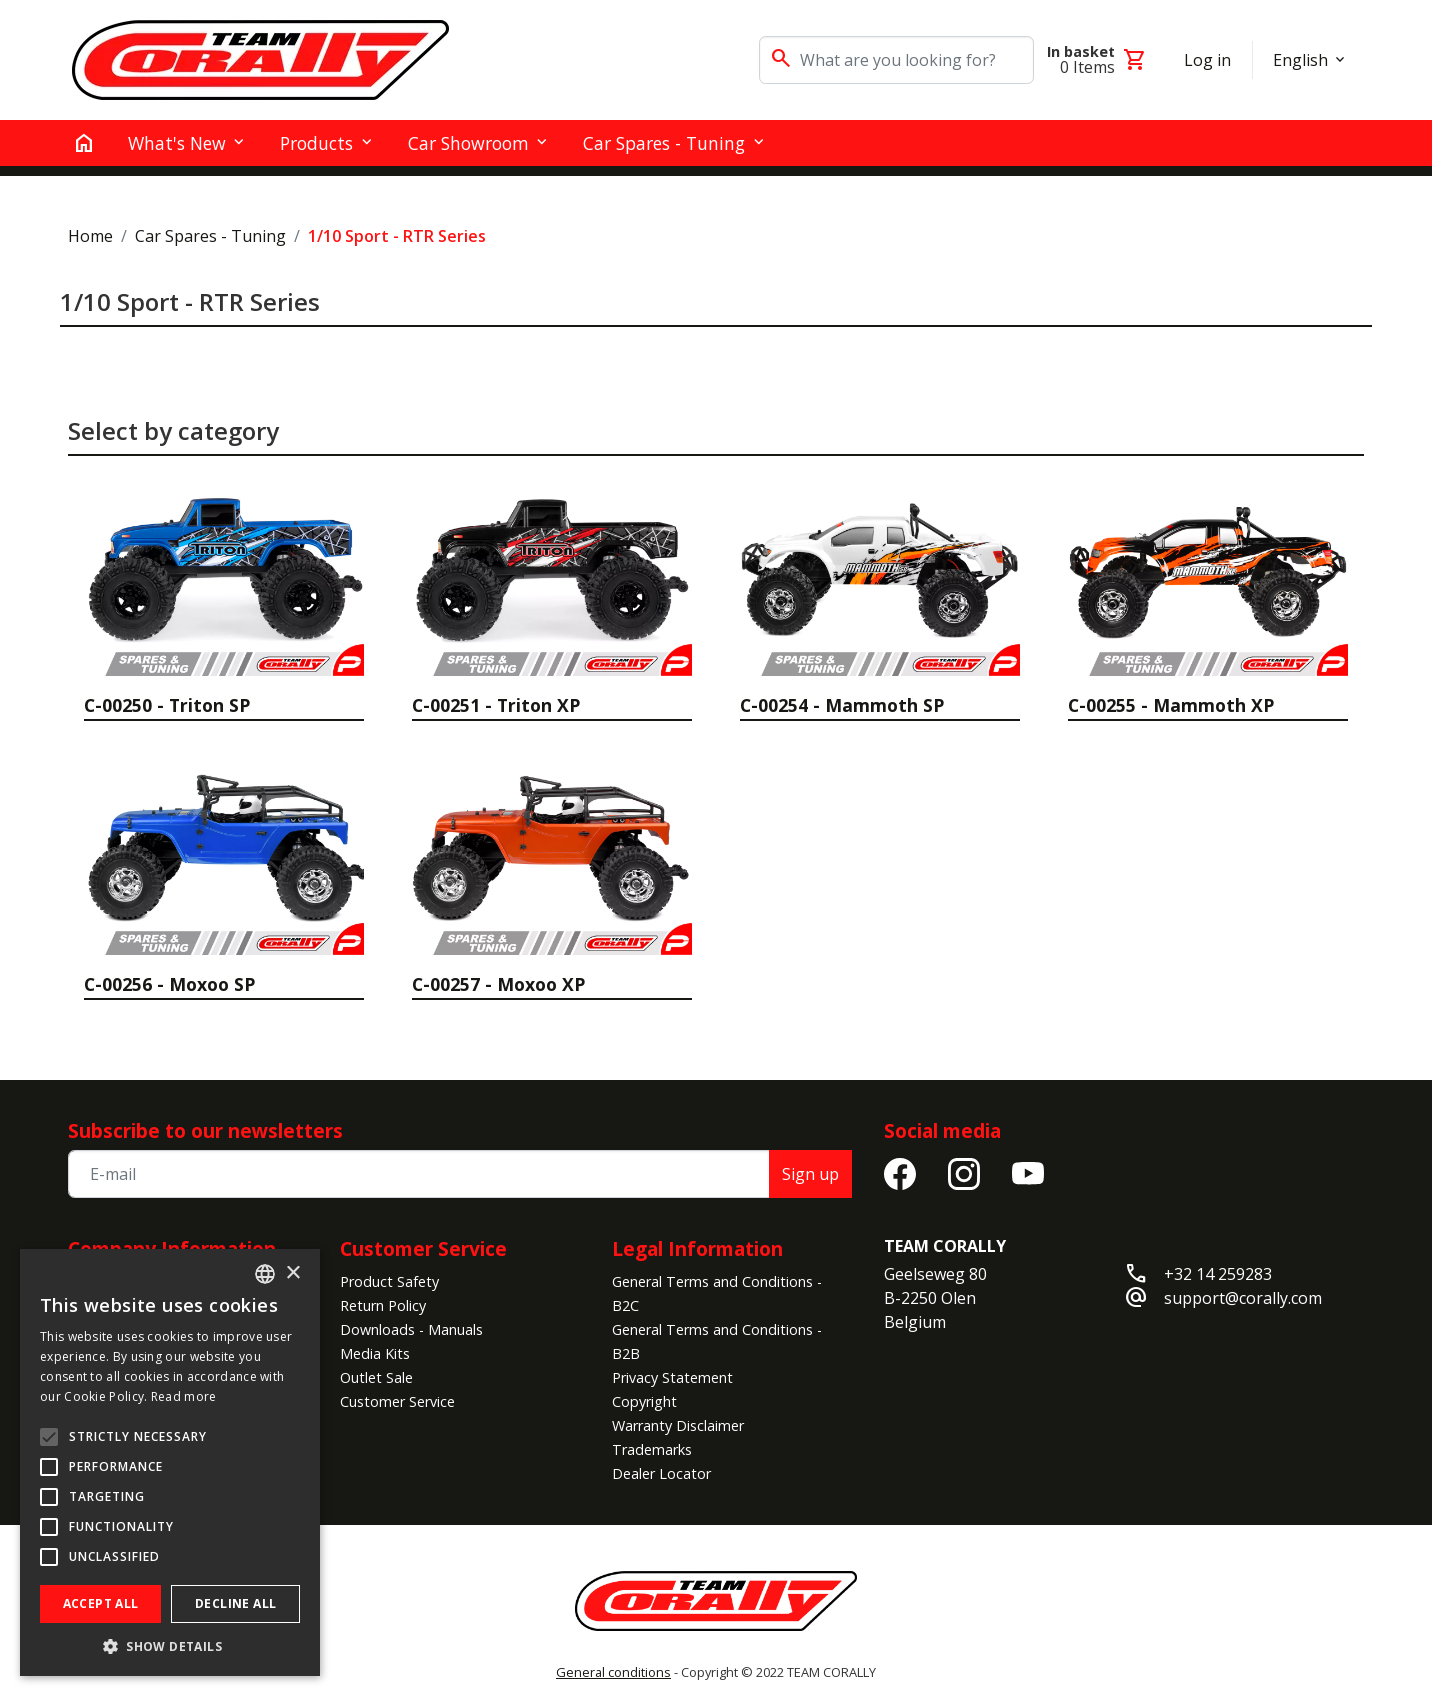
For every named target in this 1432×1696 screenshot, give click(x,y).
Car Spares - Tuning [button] (664, 143)
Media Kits (375, 1353)
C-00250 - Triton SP (167, 705)
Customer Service (423, 1248)
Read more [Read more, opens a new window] (184, 1396)
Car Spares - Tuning (210, 236)
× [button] (292, 1273)
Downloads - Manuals (411, 1329)
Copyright (644, 1401)
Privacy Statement (672, 1377)
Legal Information (697, 1248)
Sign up (810, 1174)
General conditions (613, 1672)
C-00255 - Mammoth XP (1171, 705)
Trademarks (652, 1449)
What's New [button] (177, 143)
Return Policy (383, 1305)
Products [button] (316, 143)
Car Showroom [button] (468, 143)
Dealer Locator (661, 1473)
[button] (170, 1646)
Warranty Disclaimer (678, 1425)
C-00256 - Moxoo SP (169, 984)
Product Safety (389, 1281)
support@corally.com (1243, 1298)
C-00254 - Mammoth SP (842, 705)
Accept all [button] (101, 1603)
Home (90, 236)
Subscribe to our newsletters (205, 1130)
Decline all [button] (235, 1603)
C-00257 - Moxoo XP (498, 984)
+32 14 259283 (1218, 1274)
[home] (84, 143)
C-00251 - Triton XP (496, 705)
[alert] (170, 1462)
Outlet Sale (376, 1377)
